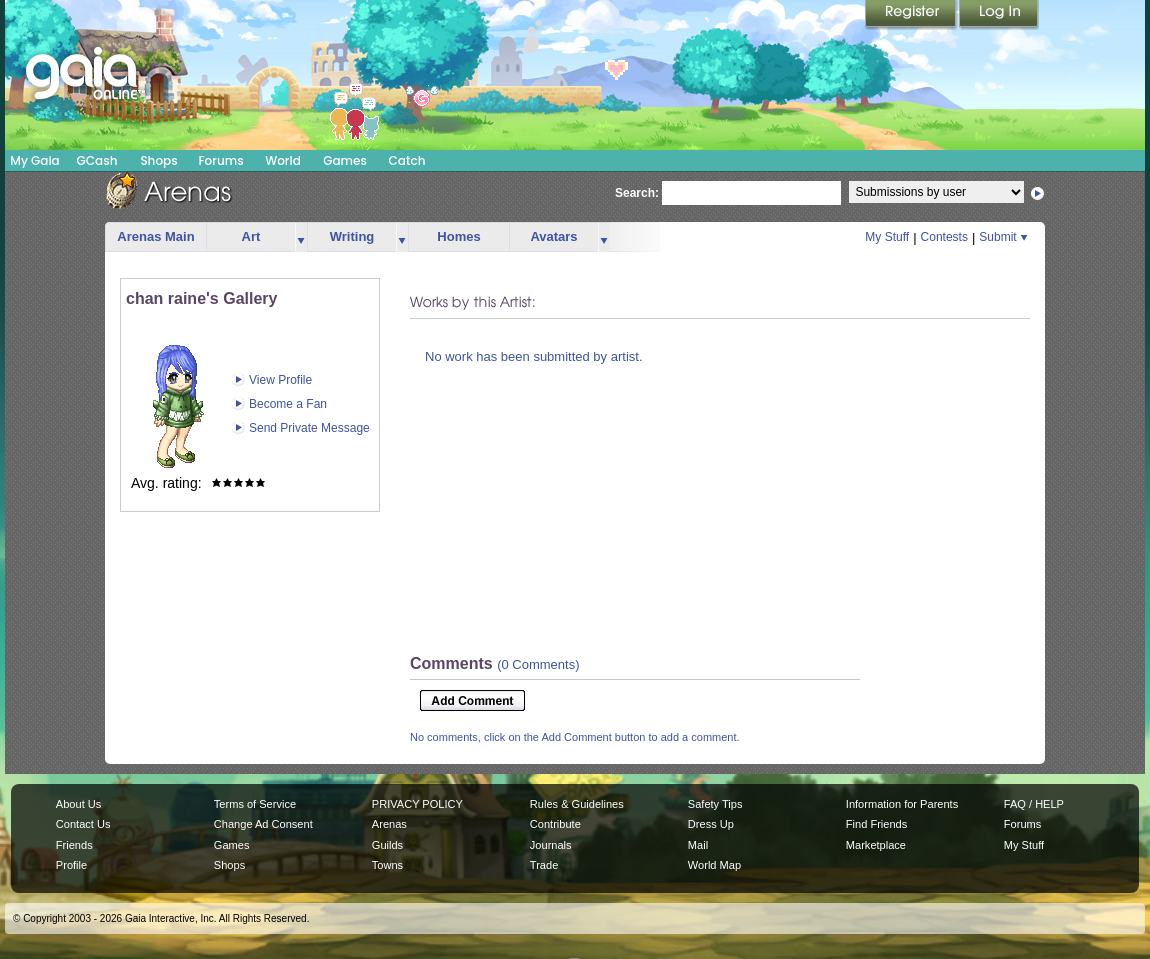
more (301, 237)
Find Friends (876, 824)
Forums (220, 160)
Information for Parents (902, 804)
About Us (78, 804)
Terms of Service (255, 804)
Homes (458, 236)
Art (251, 236)
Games (345, 160)
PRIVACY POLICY (417, 804)
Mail (698, 845)
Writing (352, 236)
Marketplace (876, 845)
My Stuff (887, 237)
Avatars (553, 236)
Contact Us (83, 824)
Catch (407, 160)
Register (912, 15)
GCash (97, 160)
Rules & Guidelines (577, 804)
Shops (158, 160)
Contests (944, 237)
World (283, 160)
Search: (637, 193)
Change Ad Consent (263, 824)
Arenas (389, 824)
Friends (74, 845)
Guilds (387, 845)
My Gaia (34, 160)
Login (999, 15)
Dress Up (711, 824)
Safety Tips (715, 804)
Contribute (555, 824)
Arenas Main (155, 236)
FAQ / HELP (1034, 804)
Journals (551, 845)
